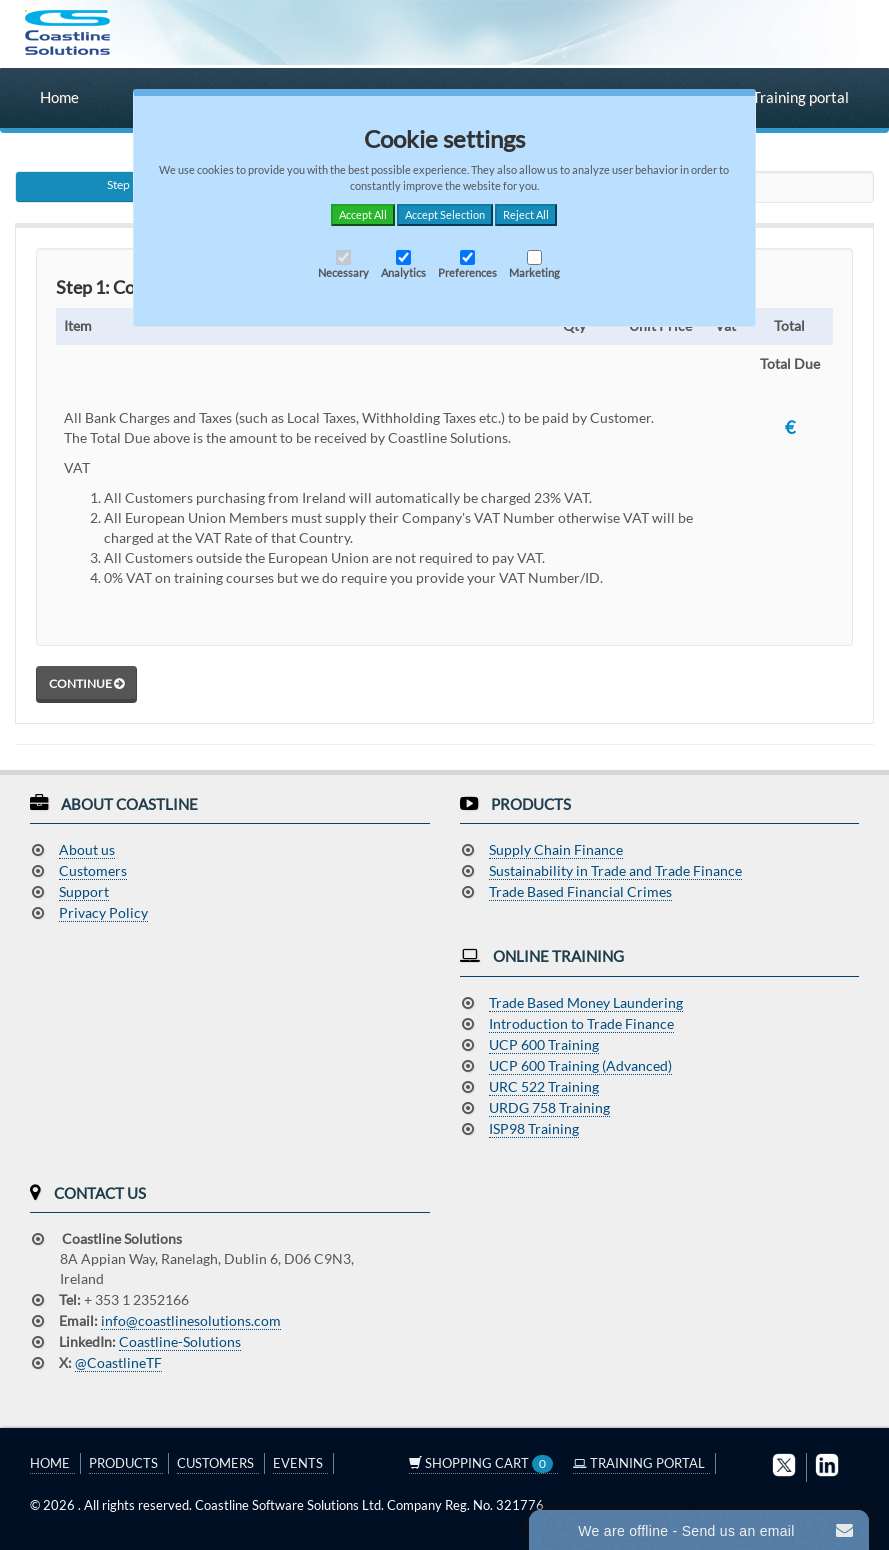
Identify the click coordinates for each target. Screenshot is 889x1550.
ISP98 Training (534, 1128)
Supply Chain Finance (556, 849)
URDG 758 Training (549, 1107)
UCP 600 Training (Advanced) (580, 1065)
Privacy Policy (103, 912)
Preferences (467, 264)
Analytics (403, 264)
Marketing (534, 264)
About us (87, 849)
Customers (93, 870)
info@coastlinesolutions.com (191, 1320)
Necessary (343, 264)
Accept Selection (445, 214)
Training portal (791, 97)
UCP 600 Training (544, 1044)
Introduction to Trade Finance (581, 1023)
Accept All (363, 214)
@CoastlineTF (118, 1362)
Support (84, 891)
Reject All (526, 214)
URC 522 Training (544, 1086)
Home (59, 97)
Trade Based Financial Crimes (580, 891)
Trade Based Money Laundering (586, 1002)
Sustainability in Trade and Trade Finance (615, 870)
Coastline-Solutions (180, 1341)
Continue (86, 683)
